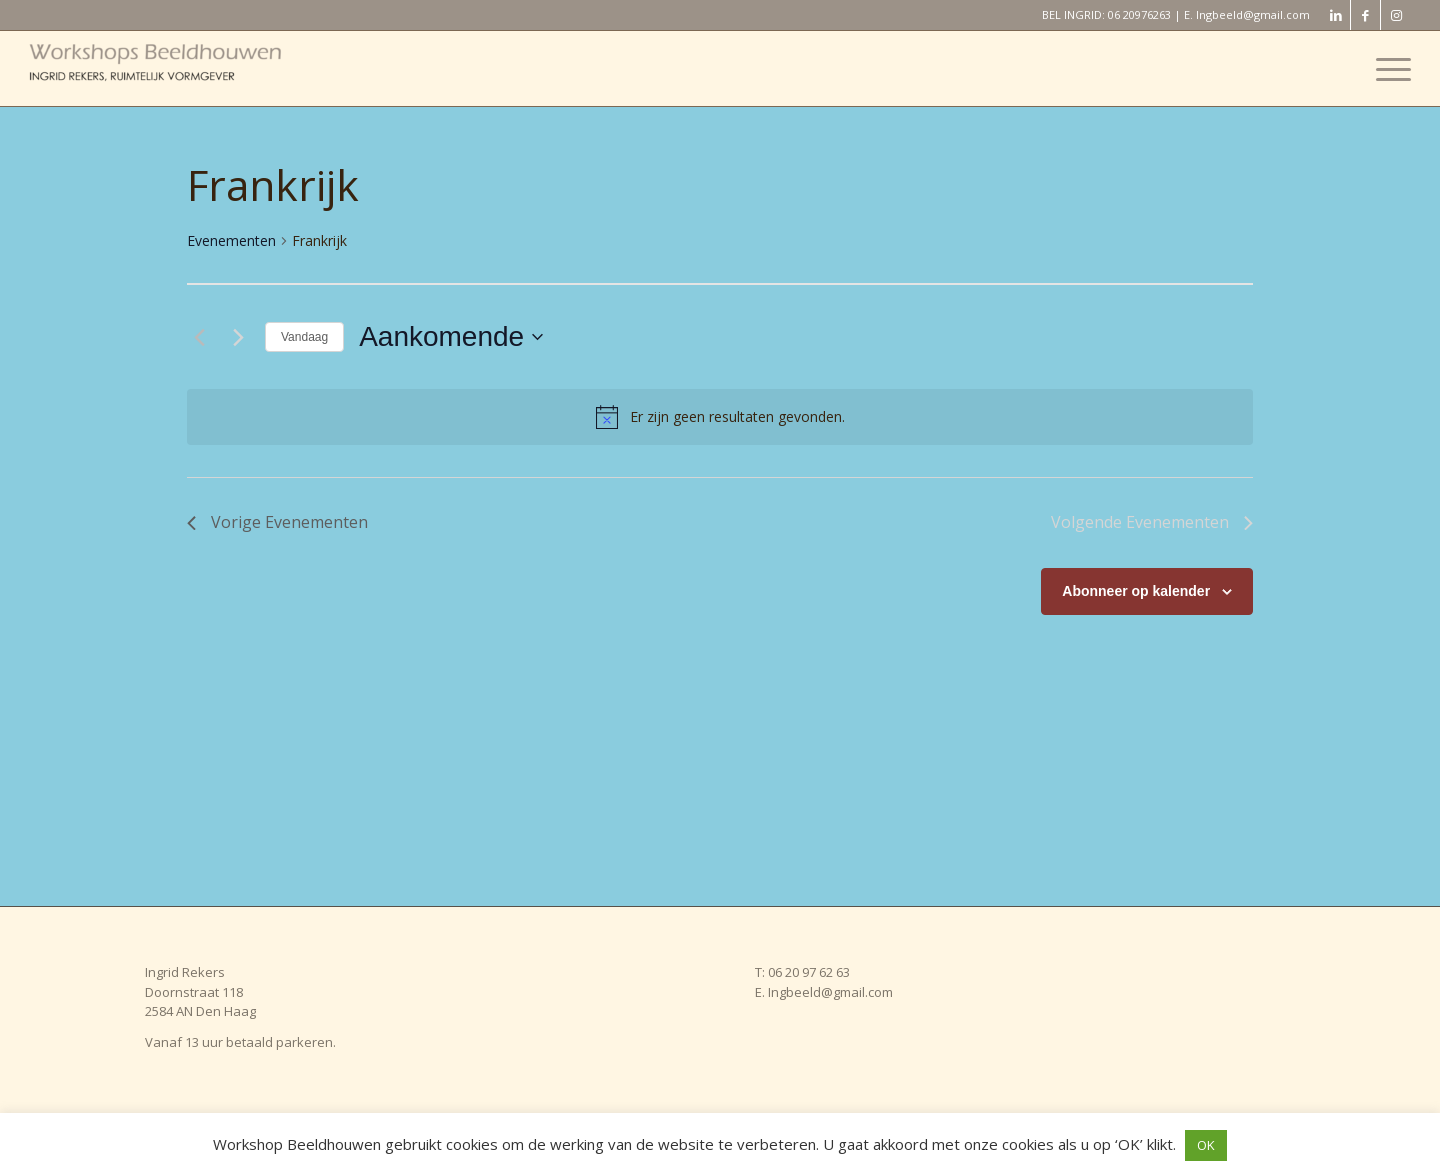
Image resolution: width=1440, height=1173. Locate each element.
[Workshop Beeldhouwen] (179, 68)
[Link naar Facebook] (1365, 15)
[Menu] (1387, 68)
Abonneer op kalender (1136, 591)
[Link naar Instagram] (1396, 15)
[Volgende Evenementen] (238, 337)
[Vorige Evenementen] (199, 337)
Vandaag (304, 337)
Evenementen (231, 240)
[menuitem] (1387, 68)
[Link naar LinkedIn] (1335, 15)
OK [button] (1206, 1145)
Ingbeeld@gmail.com (1253, 14)
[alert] (720, 417)
